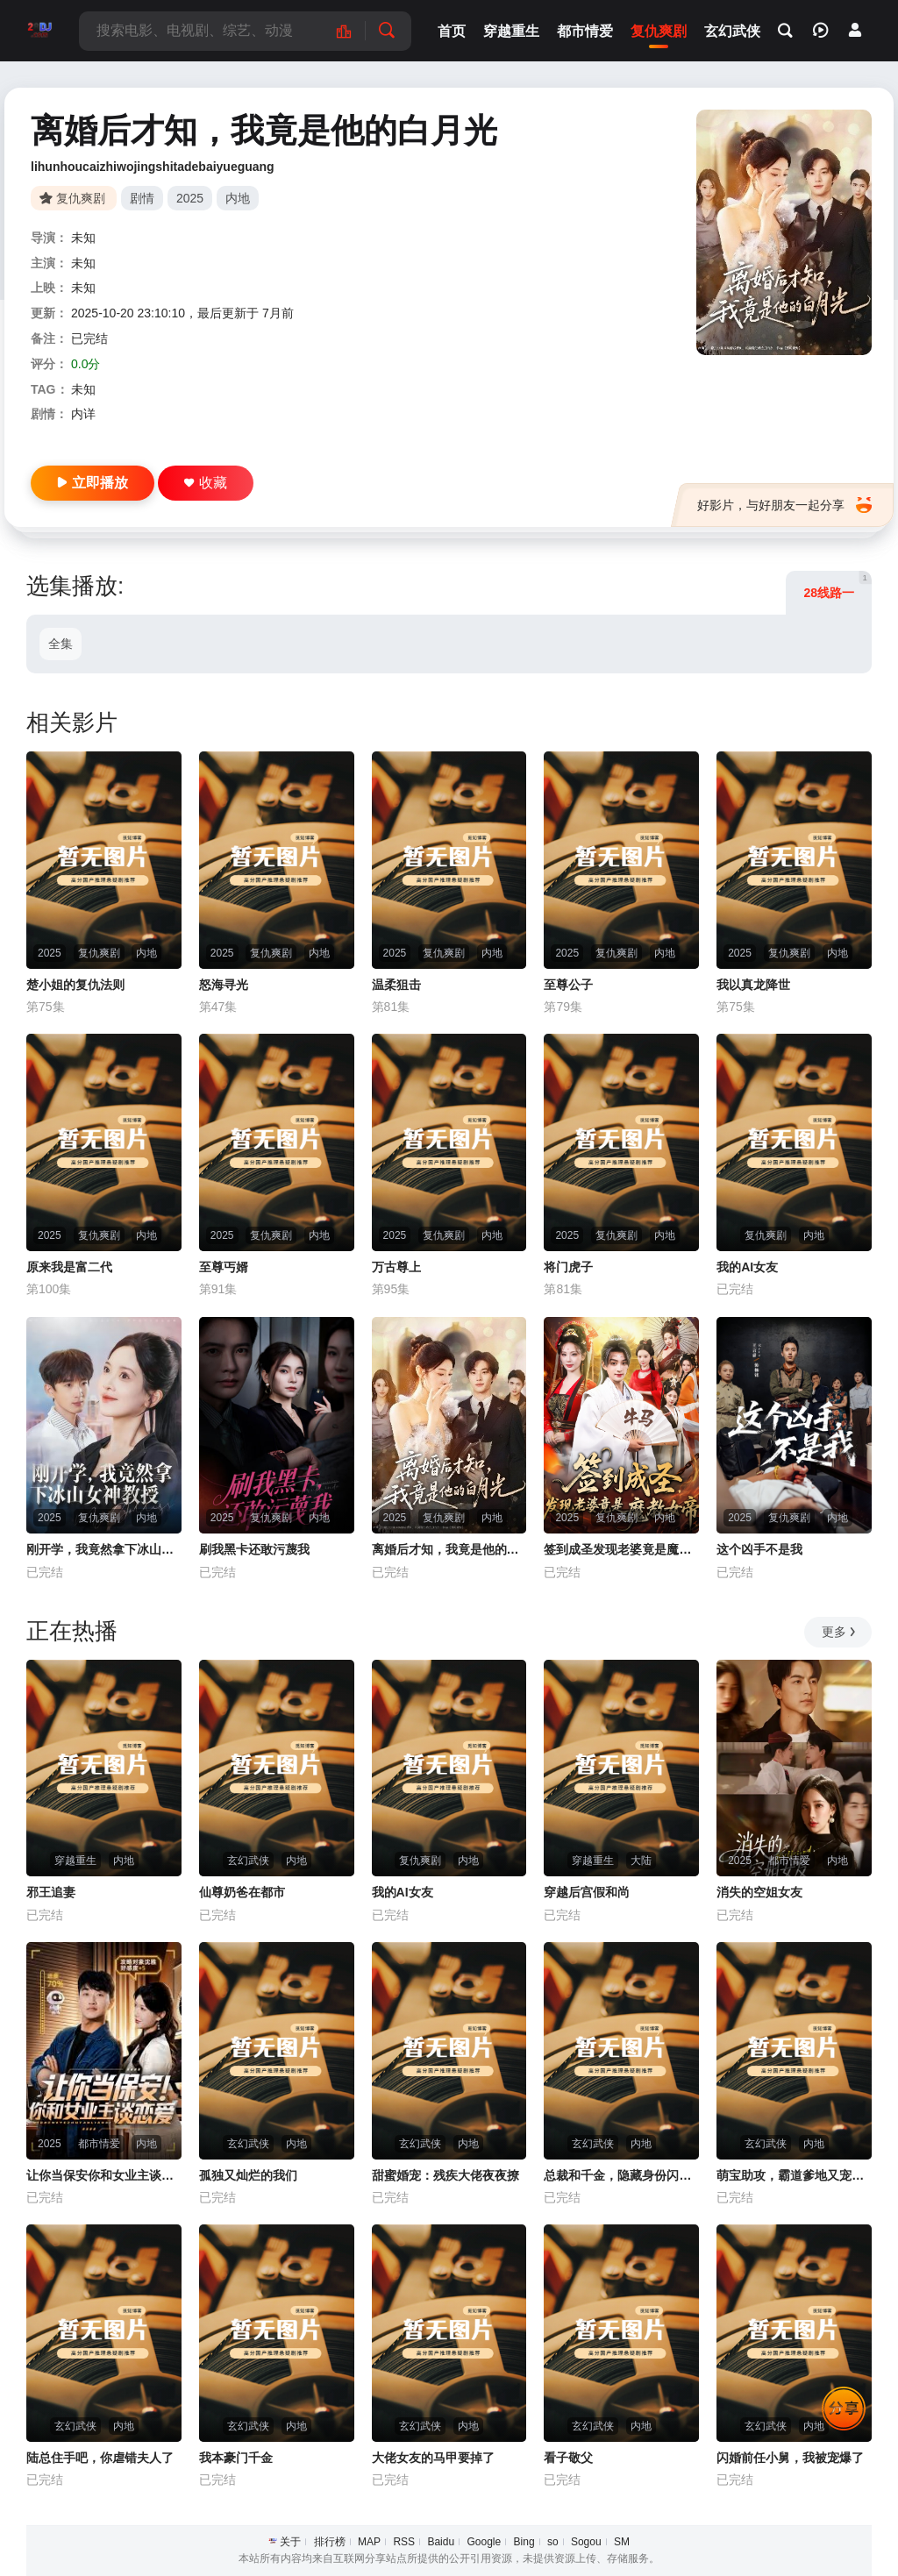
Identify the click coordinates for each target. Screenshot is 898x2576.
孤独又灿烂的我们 (248, 2175)
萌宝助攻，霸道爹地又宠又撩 (794, 2175)
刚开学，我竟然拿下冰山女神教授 (104, 1549)
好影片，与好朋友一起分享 (784, 505)
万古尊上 (396, 1267)
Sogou (586, 2542)
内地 (237, 198)
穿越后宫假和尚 (587, 1892)
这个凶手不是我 (759, 1549)
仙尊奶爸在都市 (242, 1892)
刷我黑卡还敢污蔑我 (254, 1549)
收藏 (205, 482)
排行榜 (330, 2542)
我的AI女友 (747, 1267)
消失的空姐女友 (759, 1892)
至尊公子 (568, 985)
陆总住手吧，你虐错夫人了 (100, 2458)
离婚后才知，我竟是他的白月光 (449, 1549)
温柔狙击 (396, 985)
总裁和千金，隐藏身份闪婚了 (621, 2175)
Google (484, 2542)
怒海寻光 (223, 985)
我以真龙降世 (753, 985)
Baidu (440, 2542)
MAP (369, 2542)
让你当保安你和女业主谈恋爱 (104, 2175)
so (553, 2542)
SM (622, 2542)
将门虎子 (568, 1267)
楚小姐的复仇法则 (75, 985)
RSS (404, 2542)
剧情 (142, 198)
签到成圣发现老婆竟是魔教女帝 (621, 1549)
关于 (290, 2542)
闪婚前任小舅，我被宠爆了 (790, 2458)
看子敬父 (568, 2458)
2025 (189, 198)
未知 (83, 238)
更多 (840, 1632)
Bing (524, 2542)
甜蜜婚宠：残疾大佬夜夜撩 (445, 2175)
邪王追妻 (50, 1892)
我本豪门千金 (236, 2458)
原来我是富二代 (69, 1267)
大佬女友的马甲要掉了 (433, 2458)
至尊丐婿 (223, 1267)
